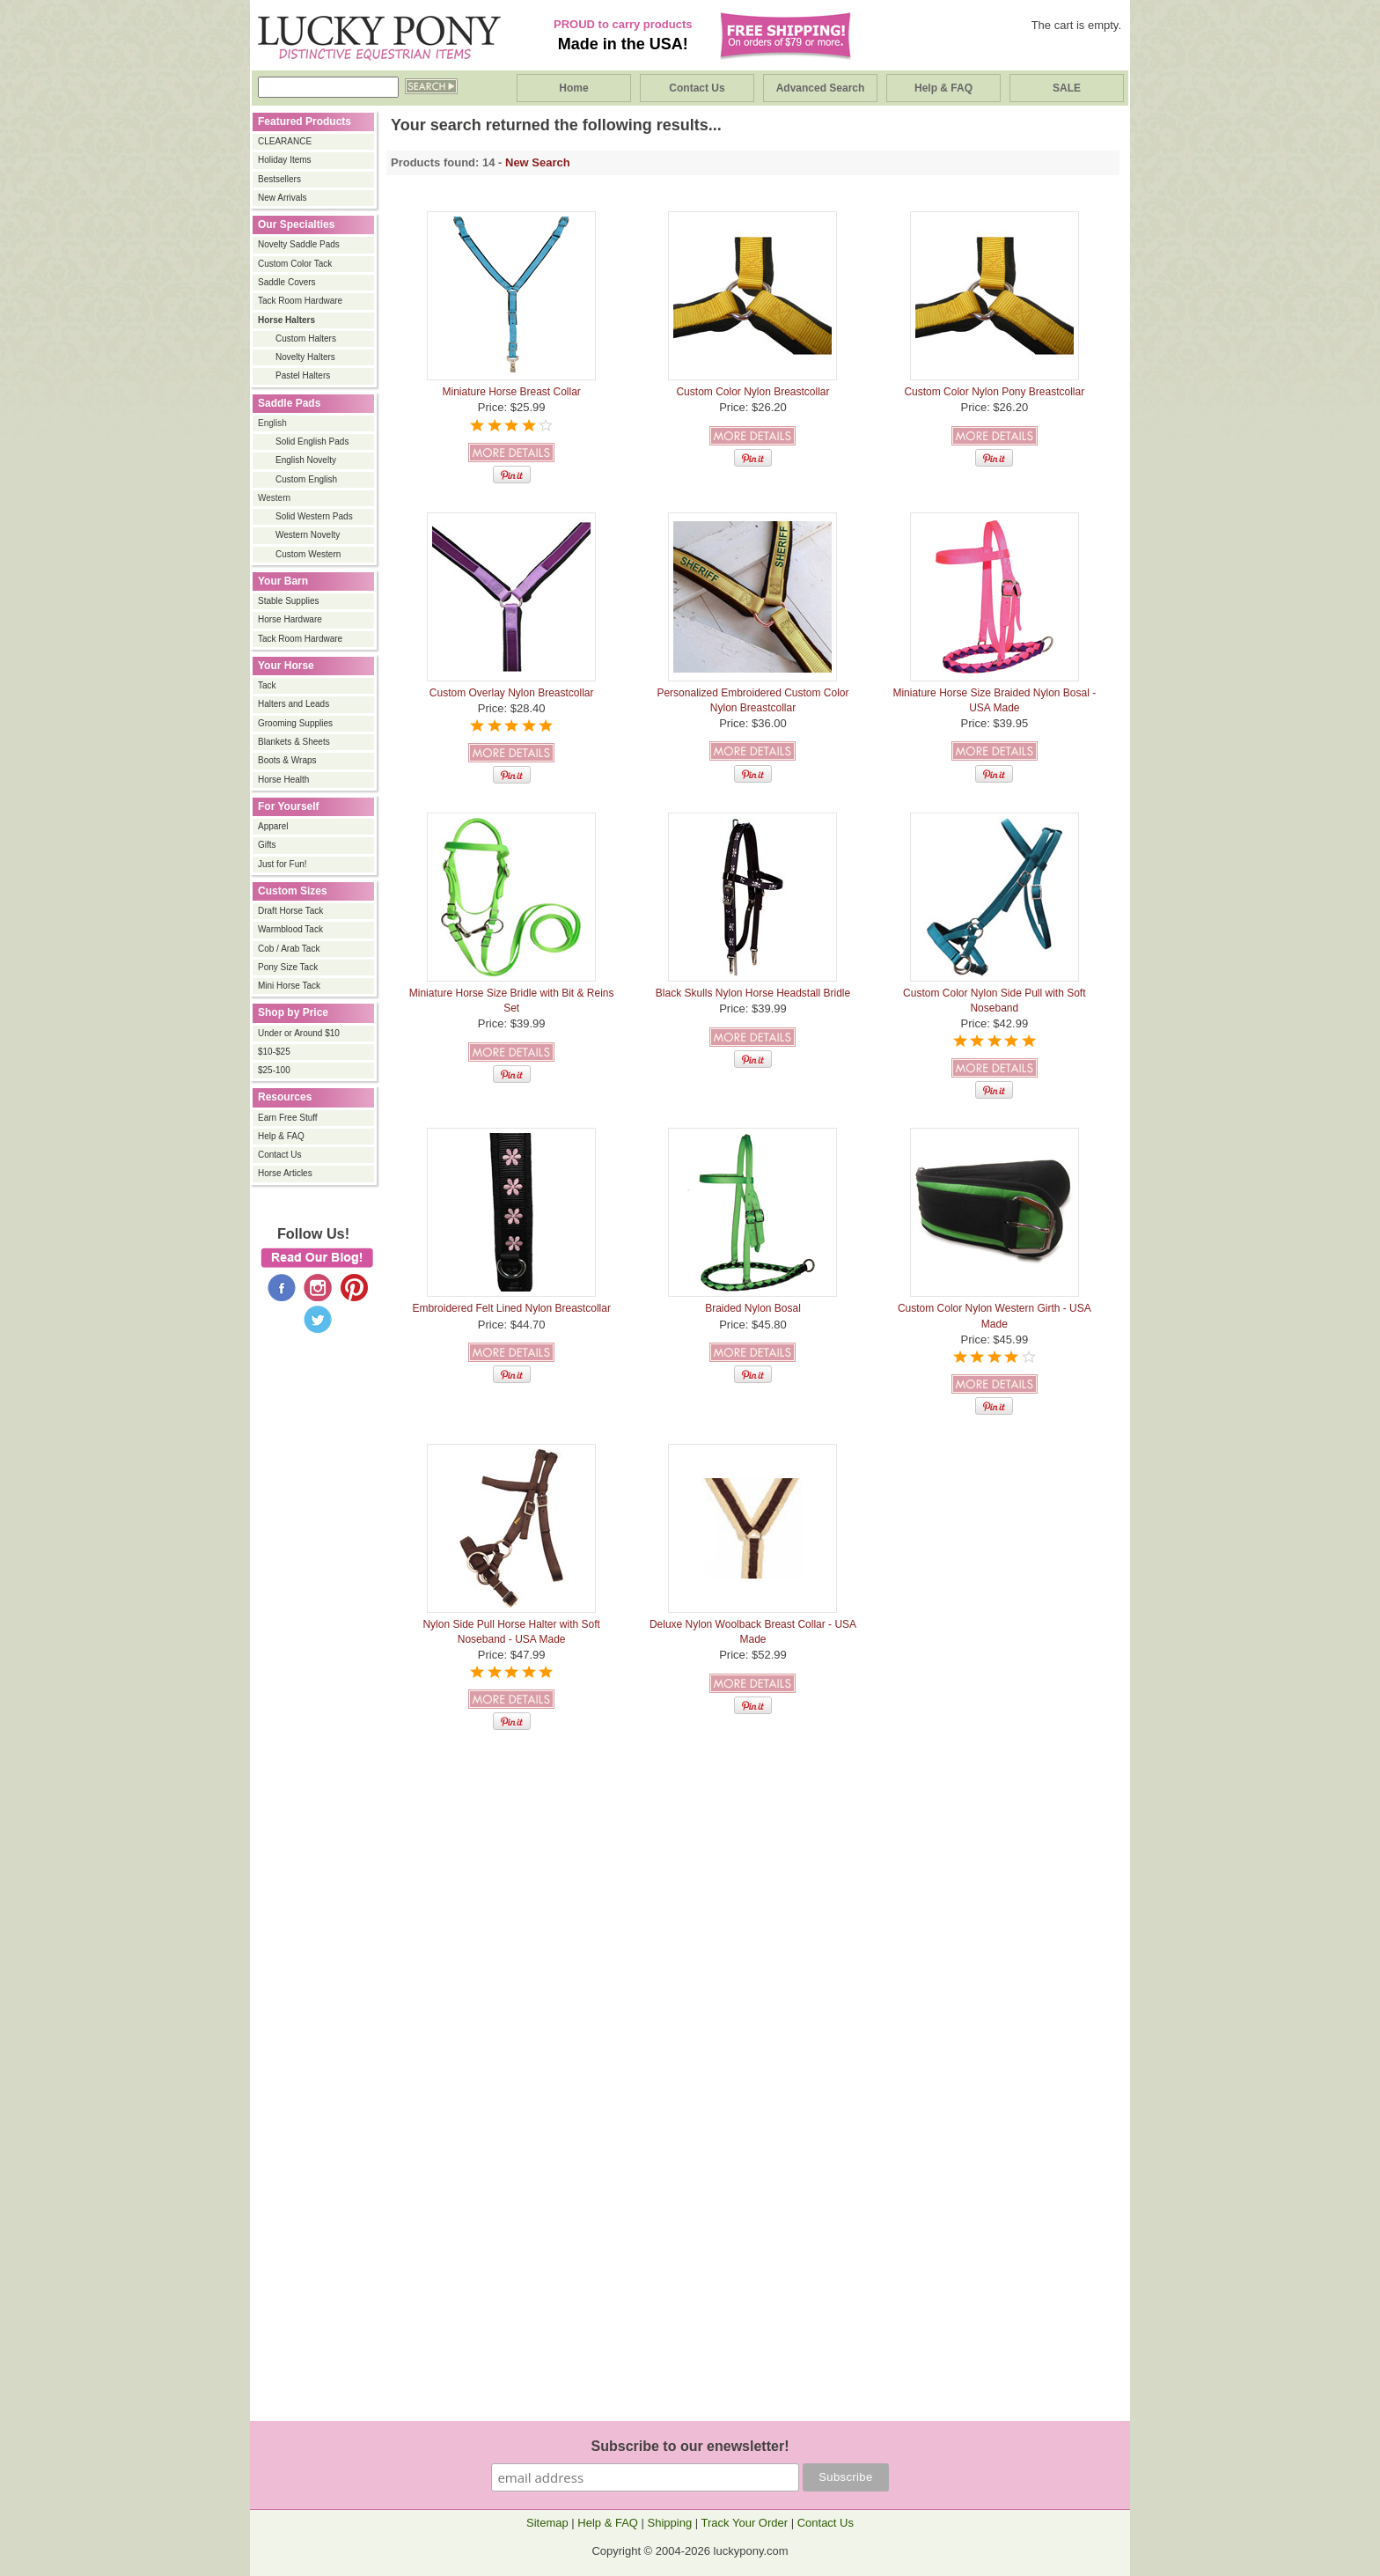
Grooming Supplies (295, 723)
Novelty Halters (305, 357)
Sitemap (547, 2522)
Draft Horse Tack (290, 911)
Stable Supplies (288, 601)
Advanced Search (820, 88)
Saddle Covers (287, 282)
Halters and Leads (293, 704)
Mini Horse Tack (289, 985)
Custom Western (308, 554)
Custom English (306, 479)
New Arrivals (282, 197)
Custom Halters (305, 338)
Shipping (670, 2522)
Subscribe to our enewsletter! (690, 2446)
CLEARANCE (285, 141)
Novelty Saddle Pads (299, 244)
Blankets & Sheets (294, 742)
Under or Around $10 (299, 1033)
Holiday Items (285, 160)
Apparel (273, 826)
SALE (1067, 88)
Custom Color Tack (295, 264)
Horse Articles (285, 1173)
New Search (537, 162)
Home (573, 88)
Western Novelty (307, 535)
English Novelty (305, 460)
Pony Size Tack (288, 967)
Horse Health (283, 779)
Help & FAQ (943, 88)
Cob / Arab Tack (288, 948)
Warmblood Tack (290, 929)
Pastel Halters (302, 375)
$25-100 (274, 1070)
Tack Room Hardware (300, 300)
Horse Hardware (290, 619)
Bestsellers (279, 179)
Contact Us (696, 88)
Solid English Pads (312, 441)
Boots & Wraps (287, 760)
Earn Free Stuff (288, 1117)
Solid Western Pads (314, 516)
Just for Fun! (282, 864)
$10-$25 (274, 1051)
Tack (267, 685)
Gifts (267, 845)
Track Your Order (745, 2522)
